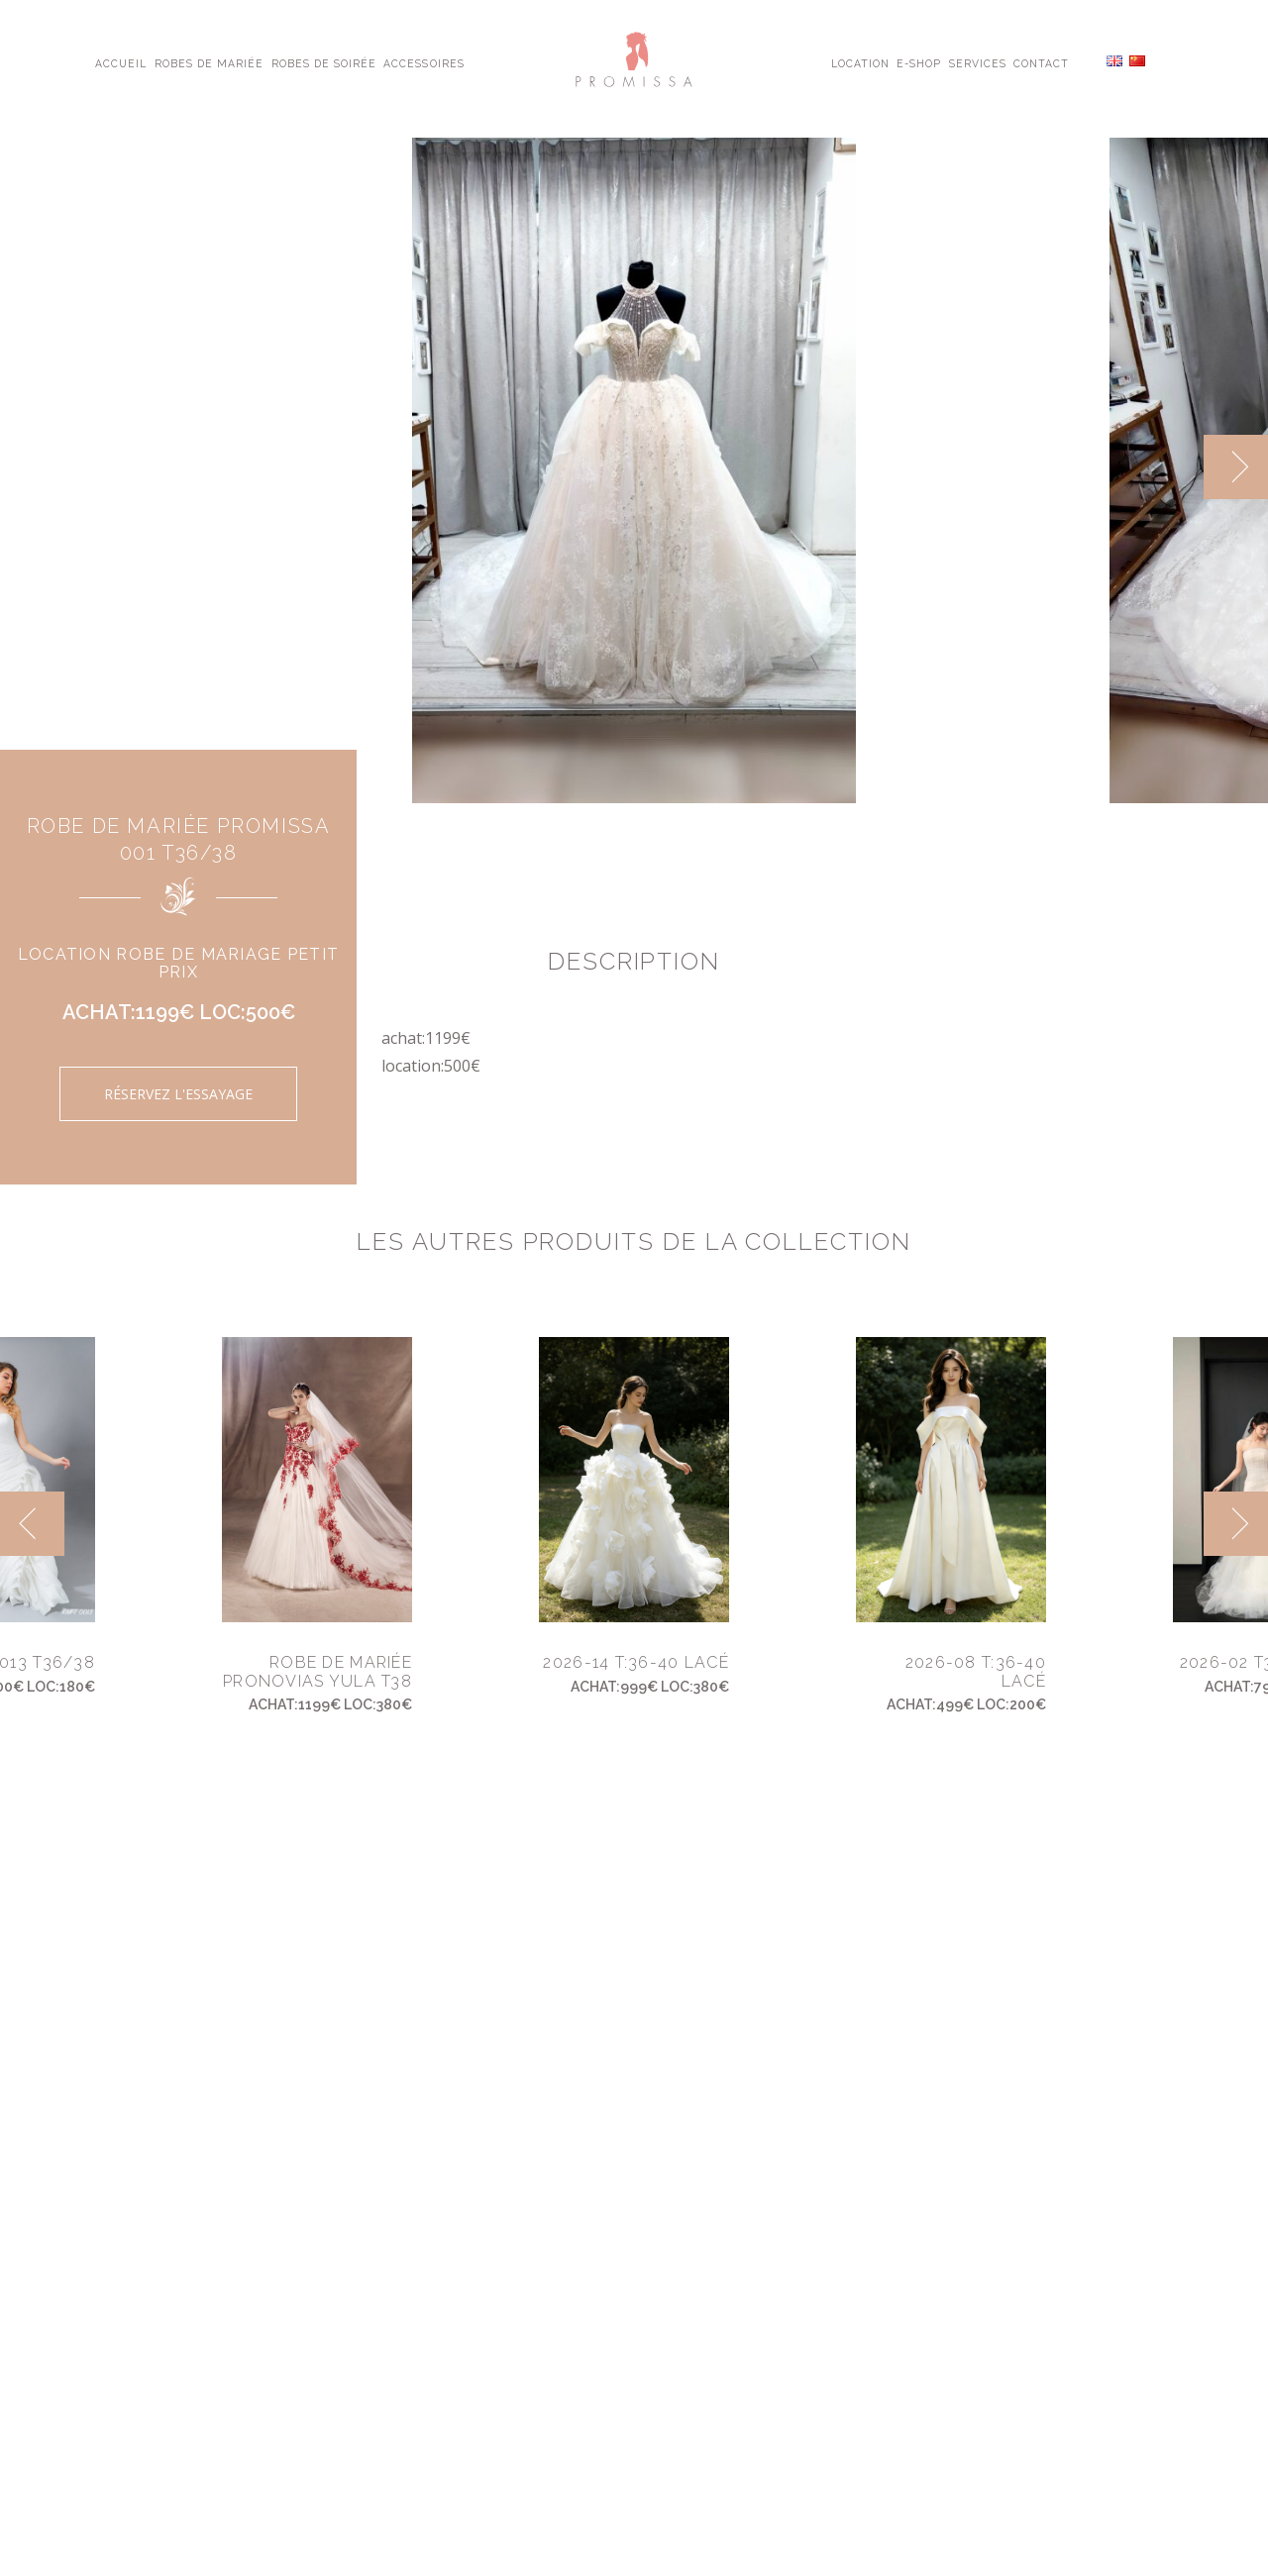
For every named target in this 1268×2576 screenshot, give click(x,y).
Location (860, 62)
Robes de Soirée (324, 62)
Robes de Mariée (209, 62)
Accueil (121, 62)
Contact (1041, 62)
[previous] (32, 1524)
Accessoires (423, 62)
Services (977, 62)
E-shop (919, 62)
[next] (1236, 467)
